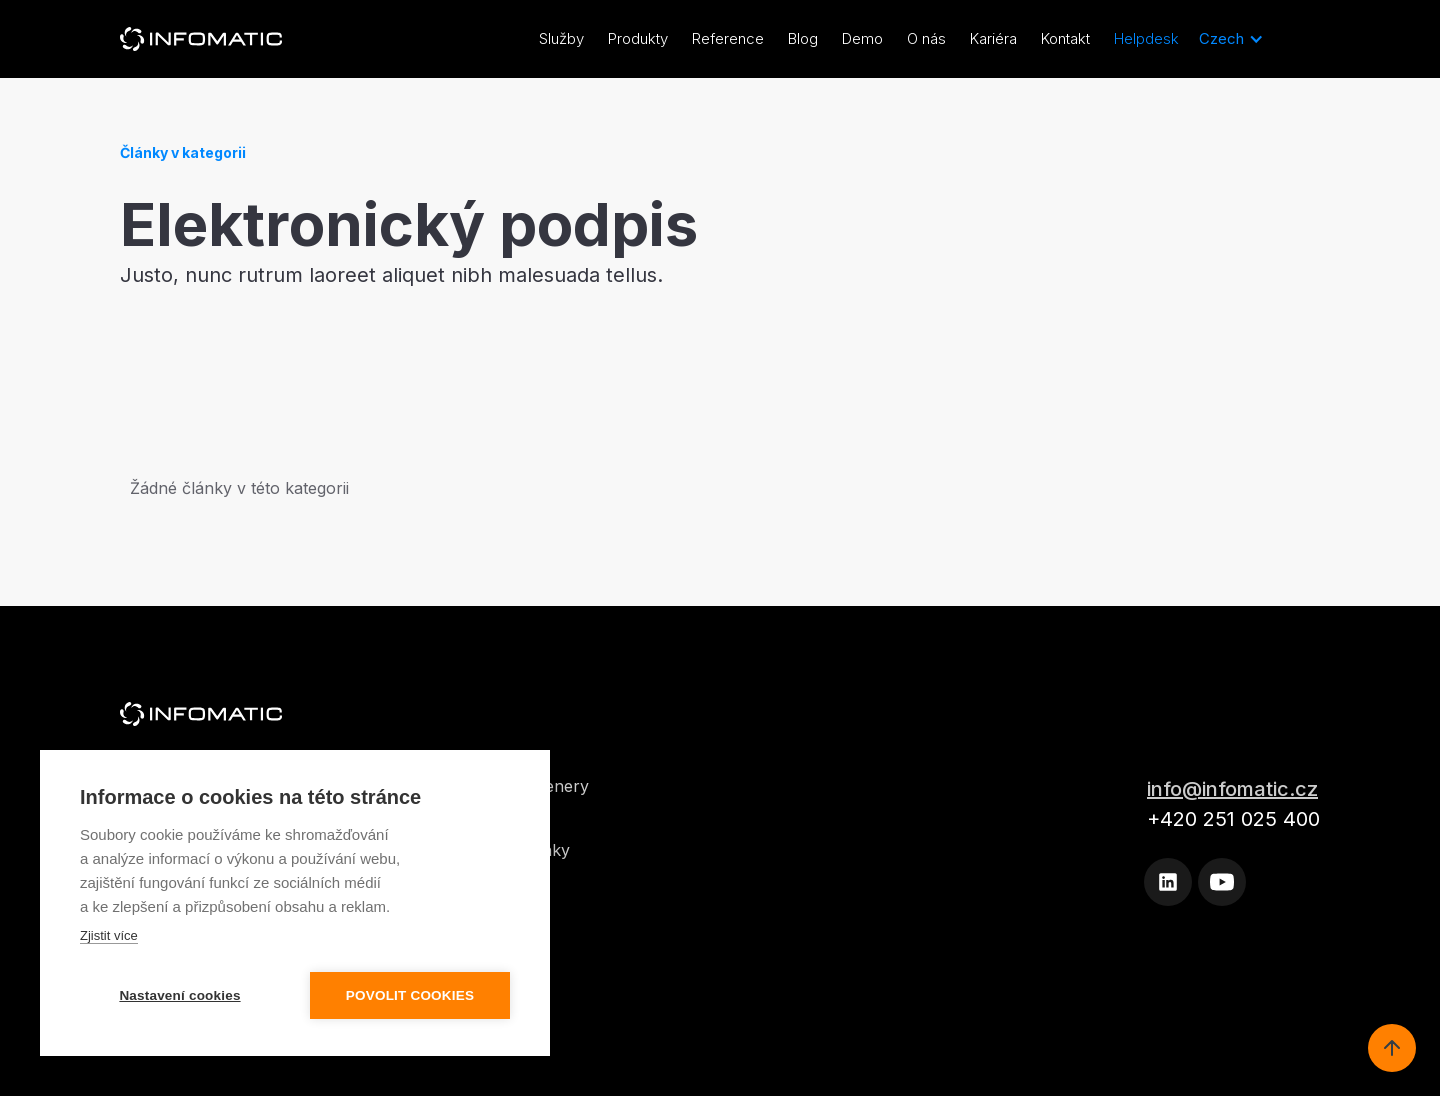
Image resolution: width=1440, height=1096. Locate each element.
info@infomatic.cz (1232, 789)
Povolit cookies (410, 995)
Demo (862, 38)
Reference (728, 38)
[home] (201, 39)
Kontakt (1065, 38)
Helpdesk (1146, 38)
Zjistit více (109, 935)
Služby (561, 38)
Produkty (638, 38)
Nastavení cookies (179, 995)
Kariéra (993, 38)
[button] (1231, 39)
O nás (926, 38)
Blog (803, 38)
